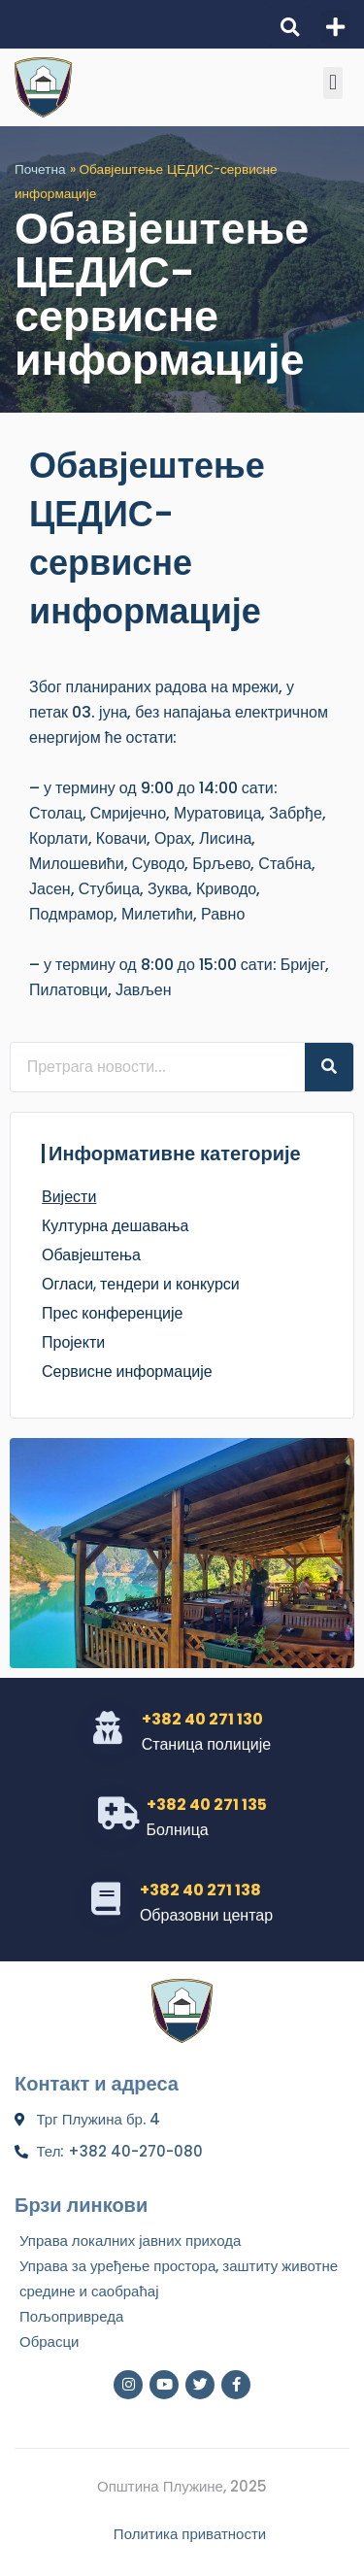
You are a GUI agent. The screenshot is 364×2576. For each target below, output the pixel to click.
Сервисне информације (127, 1371)
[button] (290, 27)
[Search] (329, 1067)
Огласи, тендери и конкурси (141, 1284)
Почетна (40, 169)
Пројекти (73, 1342)
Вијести (69, 1197)
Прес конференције (112, 1313)
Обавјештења (91, 1255)
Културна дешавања (115, 1226)
